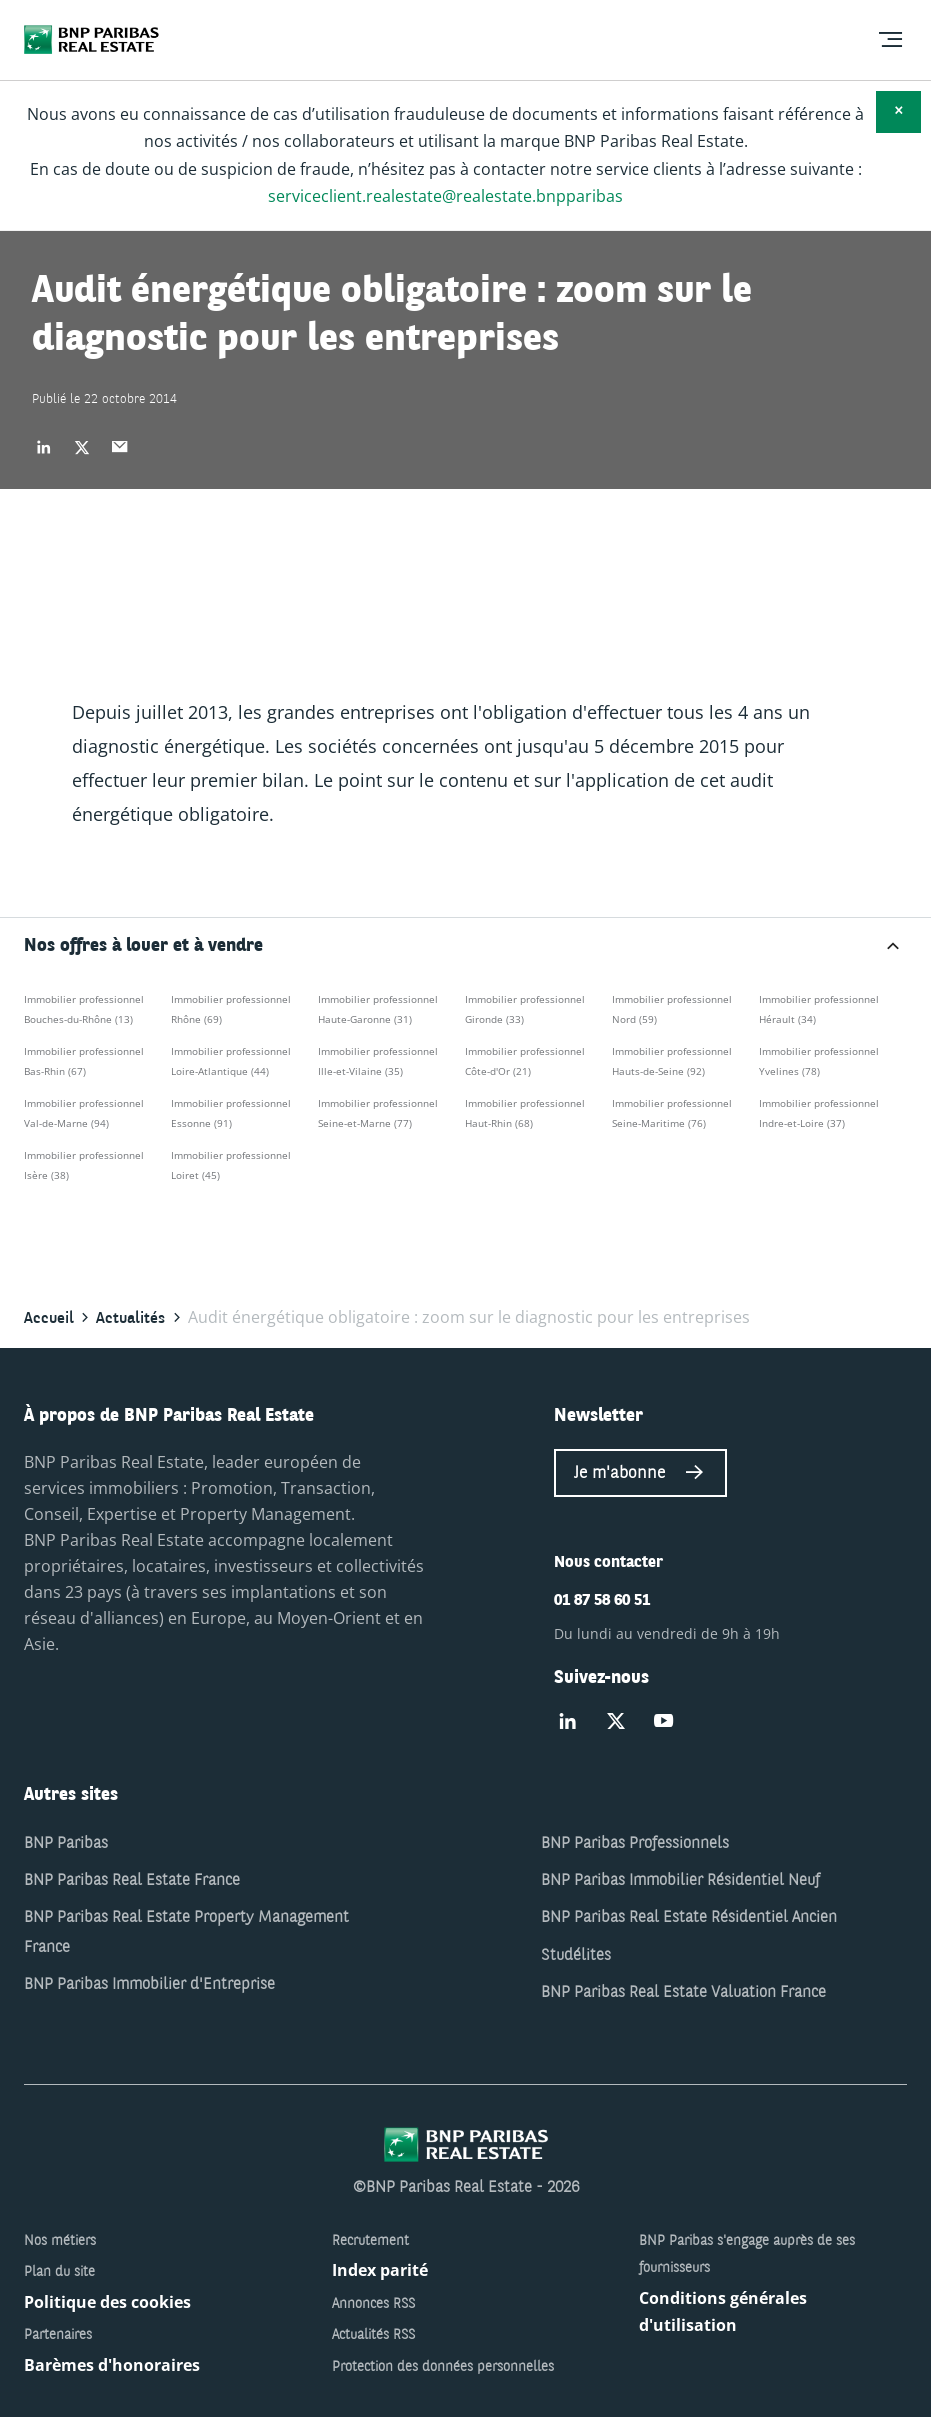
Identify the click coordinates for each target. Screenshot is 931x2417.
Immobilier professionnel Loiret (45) (231, 1165)
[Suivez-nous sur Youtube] (664, 1722)
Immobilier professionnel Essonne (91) (231, 1113)
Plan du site (59, 2272)
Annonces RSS (373, 2304)
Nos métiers (60, 2241)
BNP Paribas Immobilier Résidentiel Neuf (680, 1881)
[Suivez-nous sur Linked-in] (568, 1722)
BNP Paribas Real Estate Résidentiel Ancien (689, 1918)
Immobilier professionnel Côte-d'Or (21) (525, 1061)
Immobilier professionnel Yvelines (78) (819, 1061)
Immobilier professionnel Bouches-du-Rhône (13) (84, 1009)
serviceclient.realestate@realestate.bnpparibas (445, 196)
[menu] (890, 40)
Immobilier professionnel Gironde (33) (525, 1009)
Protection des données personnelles (443, 2367)
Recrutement (370, 2241)
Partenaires (58, 2335)
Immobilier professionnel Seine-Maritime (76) (672, 1113)
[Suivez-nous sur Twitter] (616, 1722)
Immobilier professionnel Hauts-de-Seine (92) (672, 1061)
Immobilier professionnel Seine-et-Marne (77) (378, 1113)
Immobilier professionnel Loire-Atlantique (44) (231, 1061)
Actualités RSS (373, 2335)
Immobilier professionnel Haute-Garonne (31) (378, 1009)
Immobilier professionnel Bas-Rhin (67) (84, 1061)
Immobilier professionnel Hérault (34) (819, 1009)
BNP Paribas (66, 1844)
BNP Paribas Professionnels (635, 1844)
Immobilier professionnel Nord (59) (672, 1009)
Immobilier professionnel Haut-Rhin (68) (525, 1113)
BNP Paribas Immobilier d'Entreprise (149, 1985)
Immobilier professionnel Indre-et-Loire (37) (819, 1113)
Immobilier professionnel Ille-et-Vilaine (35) (378, 1061)
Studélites (576, 1956)
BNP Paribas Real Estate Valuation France (683, 1993)
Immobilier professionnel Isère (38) (84, 1165)
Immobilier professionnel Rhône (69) (231, 1009)
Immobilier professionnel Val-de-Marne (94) (84, 1113)
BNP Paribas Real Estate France (132, 1881)
